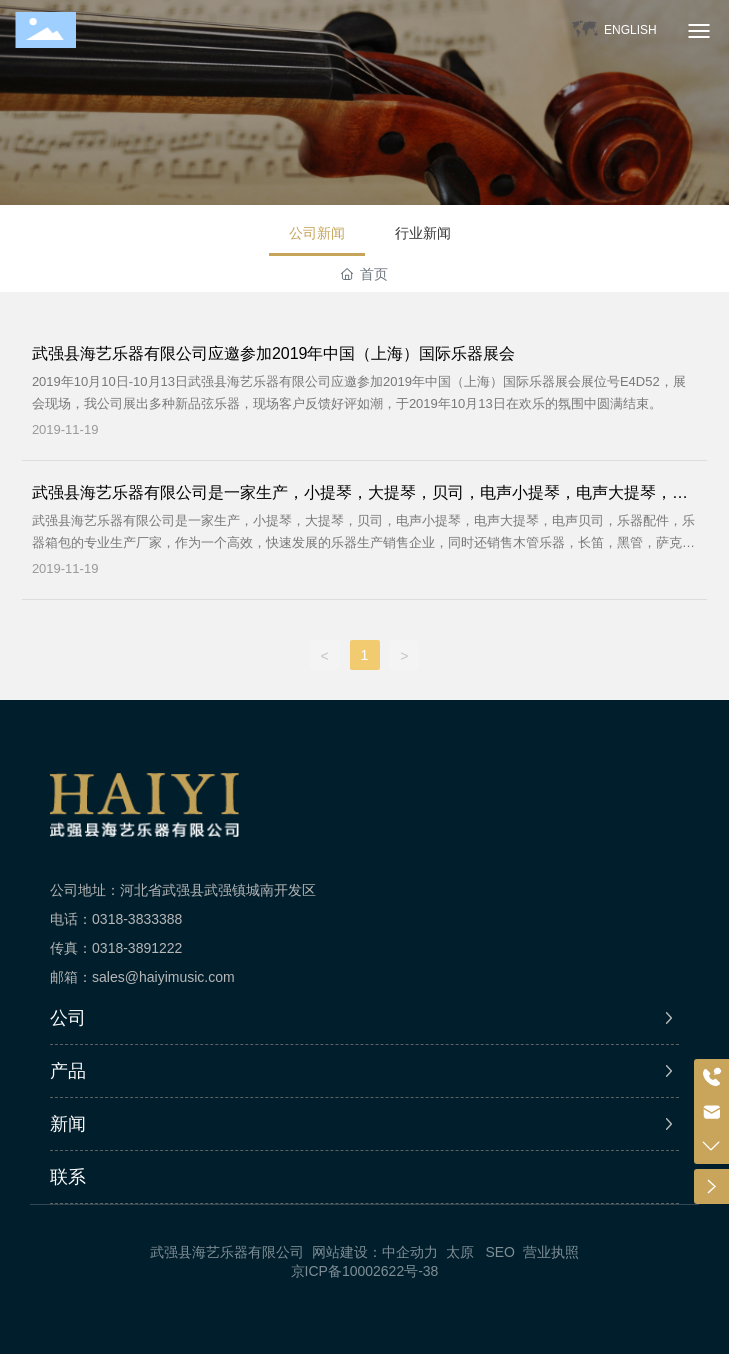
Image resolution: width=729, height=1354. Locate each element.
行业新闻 (423, 233)
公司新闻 (317, 233)
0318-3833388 (137, 919)
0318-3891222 (137, 948)
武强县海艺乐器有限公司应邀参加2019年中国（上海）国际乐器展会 (274, 353)
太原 (460, 1252)
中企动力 (410, 1252)
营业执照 (551, 1252)
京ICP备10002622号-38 (365, 1271)
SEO (500, 1252)
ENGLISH (630, 30)
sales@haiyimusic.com (163, 977)
